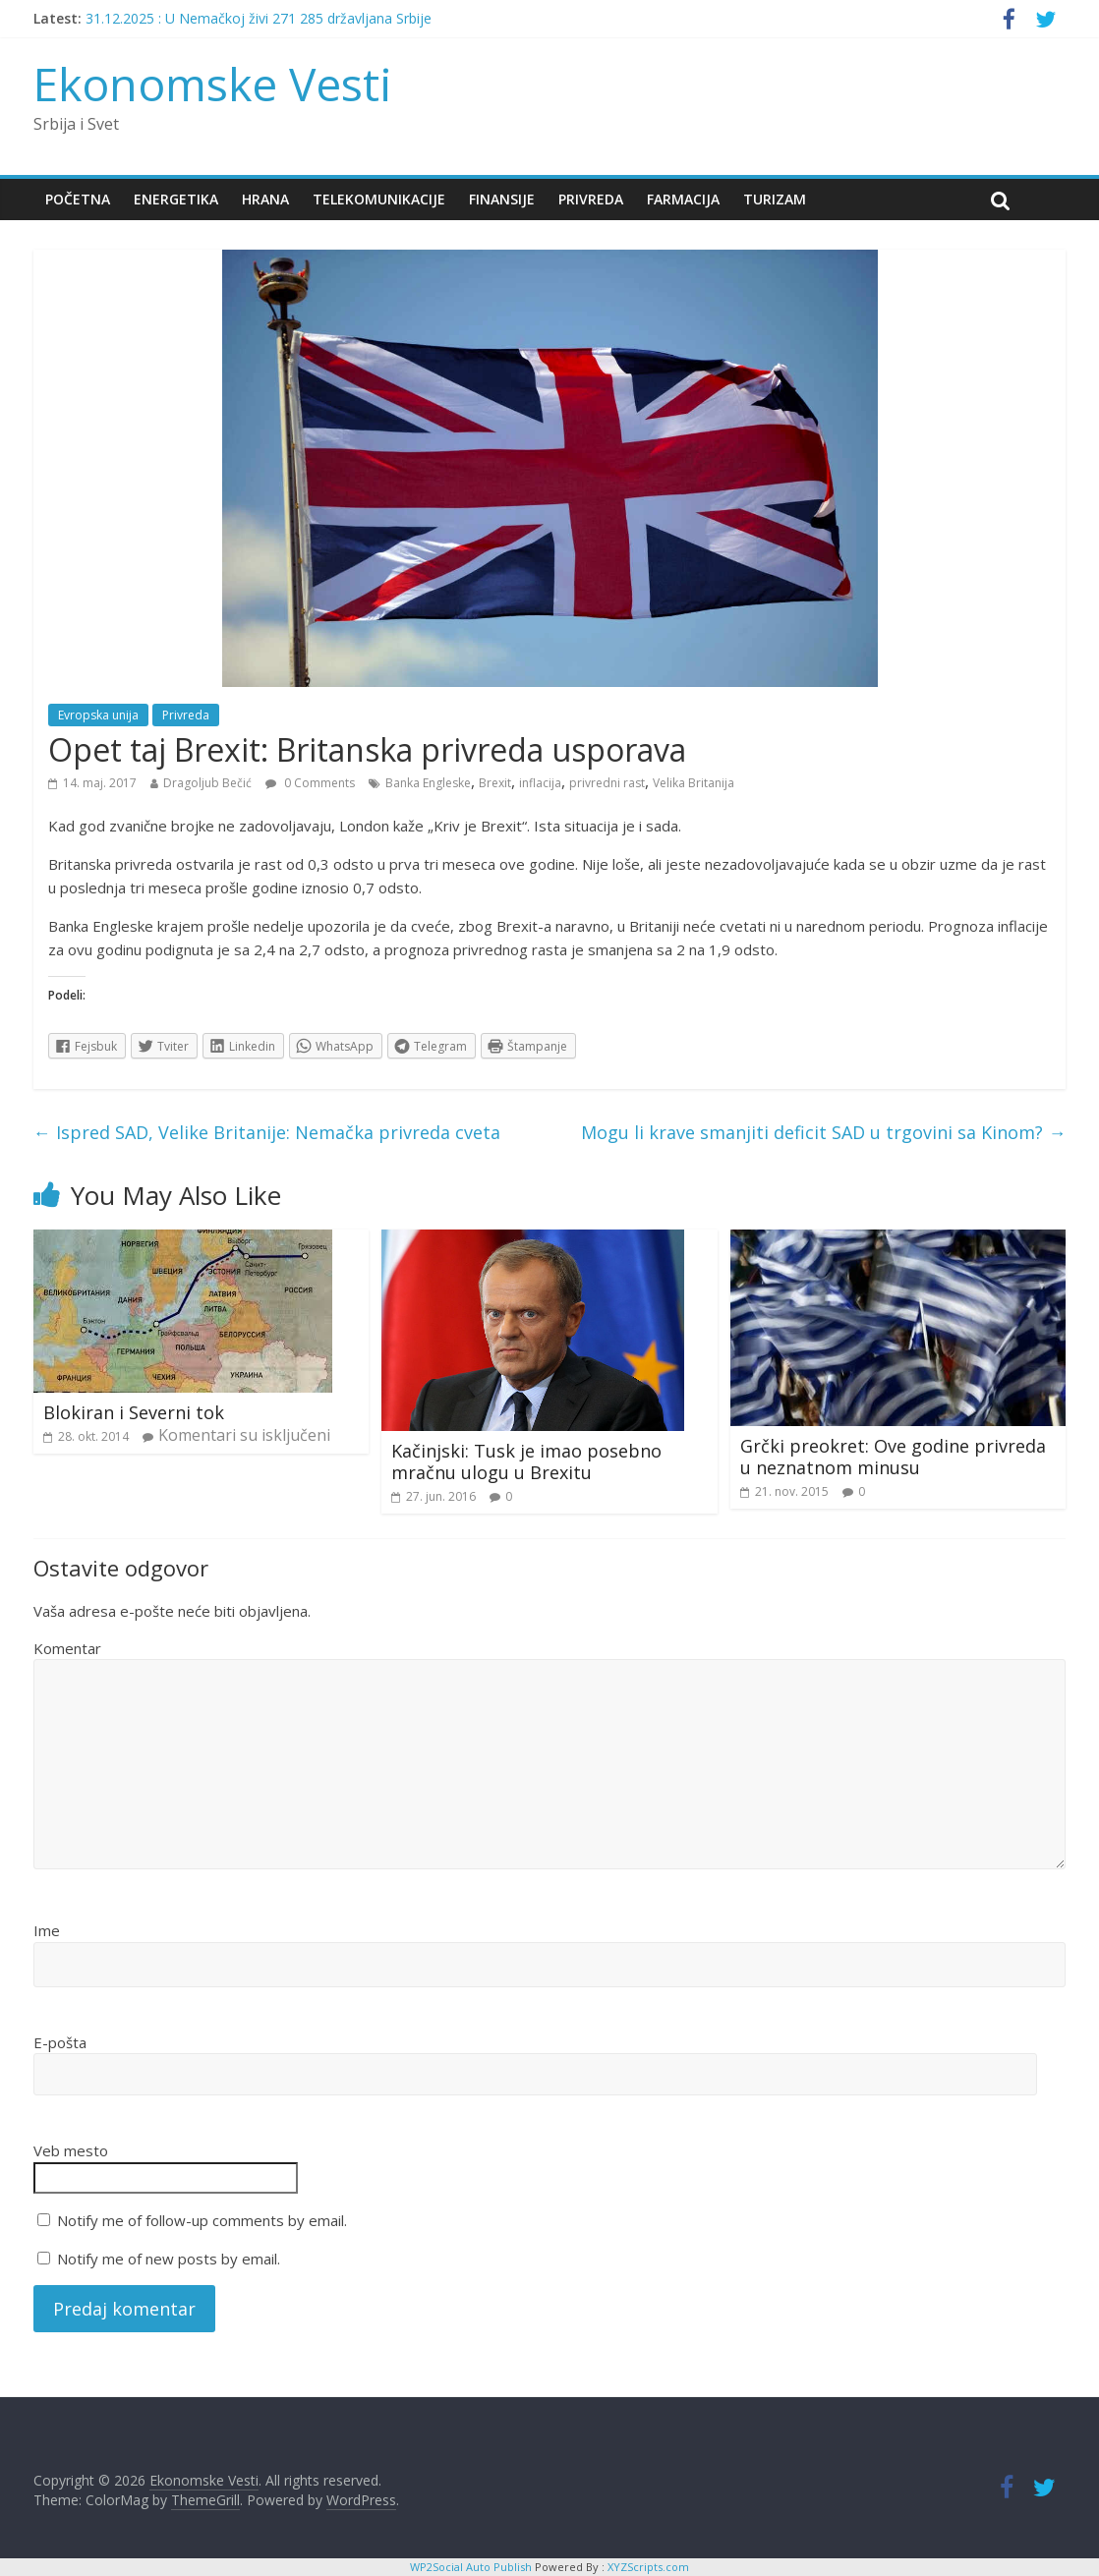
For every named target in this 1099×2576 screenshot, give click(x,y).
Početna (77, 199)
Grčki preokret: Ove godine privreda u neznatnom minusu (893, 1456)
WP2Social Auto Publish (471, 2566)
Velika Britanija (693, 782)
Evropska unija (98, 715)
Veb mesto (70, 2150)
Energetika (176, 199)
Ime (46, 1930)
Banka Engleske (428, 782)
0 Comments (310, 782)
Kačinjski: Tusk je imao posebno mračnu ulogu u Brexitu (526, 1461)
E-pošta (60, 2042)
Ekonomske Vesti (212, 83)
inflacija (540, 782)
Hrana (265, 199)
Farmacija (683, 199)
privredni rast (607, 782)
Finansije (502, 199)
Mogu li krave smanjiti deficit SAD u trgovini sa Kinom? (823, 1132)
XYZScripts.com (648, 2566)
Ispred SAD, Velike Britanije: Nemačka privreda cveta (266, 1132)
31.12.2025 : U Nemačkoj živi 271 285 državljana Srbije (259, 18)
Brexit (495, 782)
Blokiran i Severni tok (133, 1412)
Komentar (67, 1648)
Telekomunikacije (379, 199)
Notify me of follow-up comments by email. (202, 2220)
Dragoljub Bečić (207, 782)
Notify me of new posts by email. (168, 2258)
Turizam (774, 199)
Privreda (590, 199)
